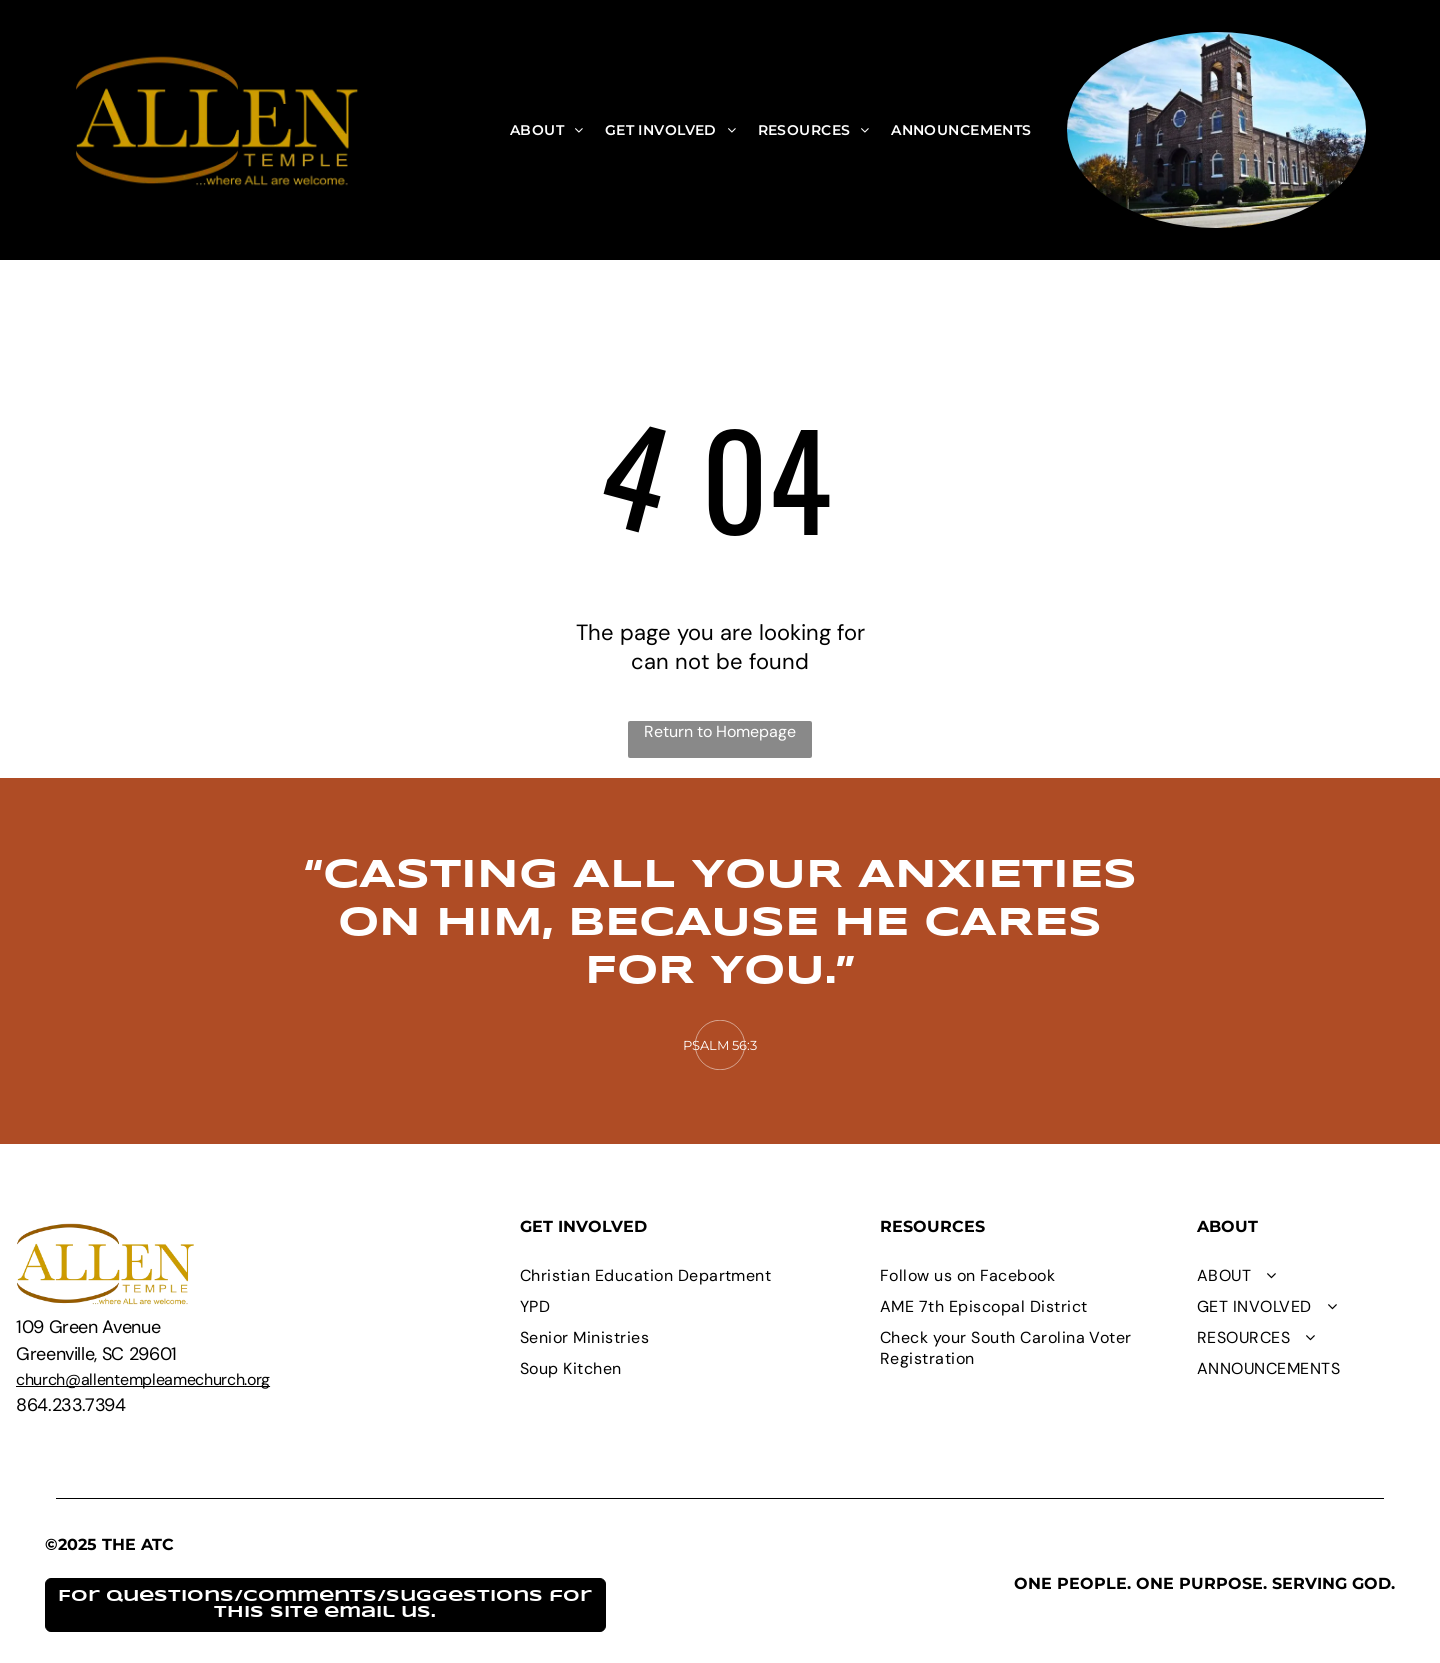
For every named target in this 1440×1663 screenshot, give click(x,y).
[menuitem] (547, 130)
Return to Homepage (720, 731)
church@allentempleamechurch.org (143, 1379)
